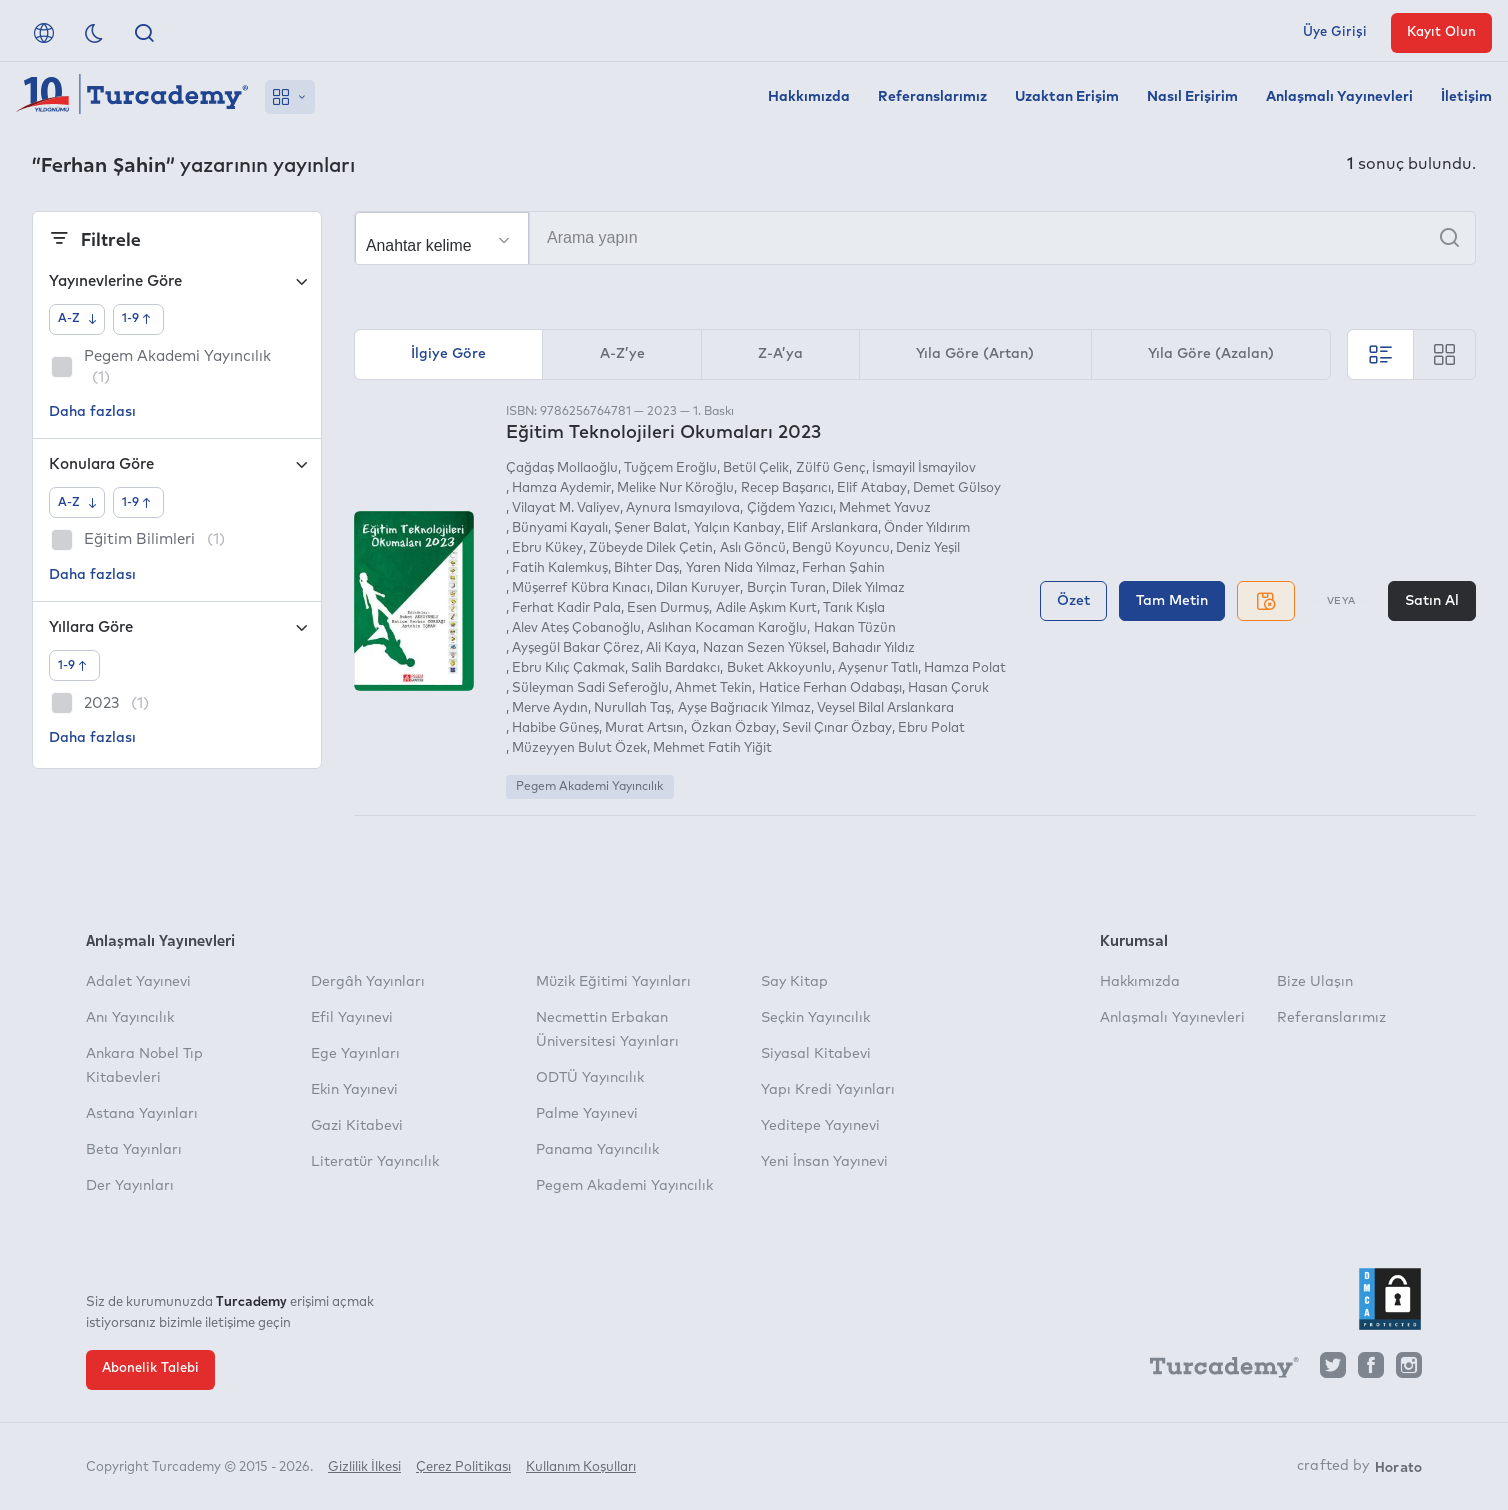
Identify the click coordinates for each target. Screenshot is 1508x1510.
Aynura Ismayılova (683, 508)
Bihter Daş (646, 568)
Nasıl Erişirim (1192, 97)
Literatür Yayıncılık (375, 1162)
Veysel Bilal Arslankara (885, 708)
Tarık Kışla (854, 608)
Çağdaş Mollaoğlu (562, 468)
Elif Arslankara (832, 528)
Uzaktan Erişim (1067, 97)
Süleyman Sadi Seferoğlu (590, 688)
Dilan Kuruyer (698, 588)
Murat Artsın (644, 728)
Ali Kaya (671, 648)
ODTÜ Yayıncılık (590, 1078)
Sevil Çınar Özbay (837, 728)
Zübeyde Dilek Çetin (651, 548)
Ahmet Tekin (713, 688)
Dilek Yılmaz (868, 588)
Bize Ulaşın (1315, 982)
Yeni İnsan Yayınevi (824, 1162)
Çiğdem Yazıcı (790, 508)
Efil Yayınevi (352, 1018)
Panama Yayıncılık (597, 1150)
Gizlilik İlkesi (364, 1467)
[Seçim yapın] (442, 239)
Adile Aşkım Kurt (766, 608)
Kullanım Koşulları (581, 1467)
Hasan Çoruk (948, 688)
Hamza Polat (965, 668)
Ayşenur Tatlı (878, 668)
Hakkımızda (809, 97)
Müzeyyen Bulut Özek (579, 748)
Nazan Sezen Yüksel (764, 648)
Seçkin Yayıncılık (815, 1018)
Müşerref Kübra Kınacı (581, 588)
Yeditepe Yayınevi (820, 1126)
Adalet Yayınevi (138, 982)
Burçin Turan (786, 588)
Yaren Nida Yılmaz (741, 568)
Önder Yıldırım (927, 528)
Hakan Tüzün (855, 628)
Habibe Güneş (555, 728)
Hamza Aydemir (561, 488)
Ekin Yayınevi (354, 1090)
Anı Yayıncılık (130, 1018)
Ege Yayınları (355, 1054)
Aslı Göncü (753, 548)
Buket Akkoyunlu (779, 668)
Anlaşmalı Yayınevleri (1339, 97)
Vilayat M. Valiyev (566, 508)
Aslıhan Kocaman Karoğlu (727, 628)
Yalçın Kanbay (737, 528)
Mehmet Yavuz (885, 508)
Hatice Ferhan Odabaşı (830, 688)
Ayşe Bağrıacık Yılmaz (744, 708)
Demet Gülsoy (957, 488)
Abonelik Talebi (150, 1368)
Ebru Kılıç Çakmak (568, 668)
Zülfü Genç (831, 468)
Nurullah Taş (632, 708)
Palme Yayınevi (587, 1114)
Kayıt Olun (1441, 32)
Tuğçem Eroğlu (670, 468)
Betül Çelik (756, 468)
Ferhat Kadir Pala (566, 608)
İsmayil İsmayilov (924, 468)
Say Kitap (794, 982)
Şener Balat (650, 528)
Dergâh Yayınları (368, 982)
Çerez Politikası (463, 1467)
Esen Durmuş (668, 608)
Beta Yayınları (134, 1150)
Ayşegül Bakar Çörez (576, 648)
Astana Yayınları (142, 1114)
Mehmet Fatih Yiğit (712, 748)
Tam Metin (1172, 601)
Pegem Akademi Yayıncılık (589, 787)
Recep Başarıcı (786, 488)
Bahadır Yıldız (873, 648)
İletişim (1466, 97)
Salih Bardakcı (675, 668)
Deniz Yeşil (928, 548)
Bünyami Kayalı (560, 528)
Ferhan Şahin (843, 568)
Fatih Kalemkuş (560, 568)
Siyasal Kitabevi (816, 1054)
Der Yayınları (130, 1186)
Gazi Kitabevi (357, 1126)
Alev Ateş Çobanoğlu (576, 628)
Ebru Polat (931, 728)
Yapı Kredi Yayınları (828, 1090)
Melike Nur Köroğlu (675, 488)
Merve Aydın (550, 708)
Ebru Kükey (547, 548)
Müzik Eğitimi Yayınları (613, 982)
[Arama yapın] (915, 238)
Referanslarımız (932, 97)
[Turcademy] (1215, 1370)
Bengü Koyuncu (841, 548)
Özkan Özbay (733, 728)
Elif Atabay (872, 488)
